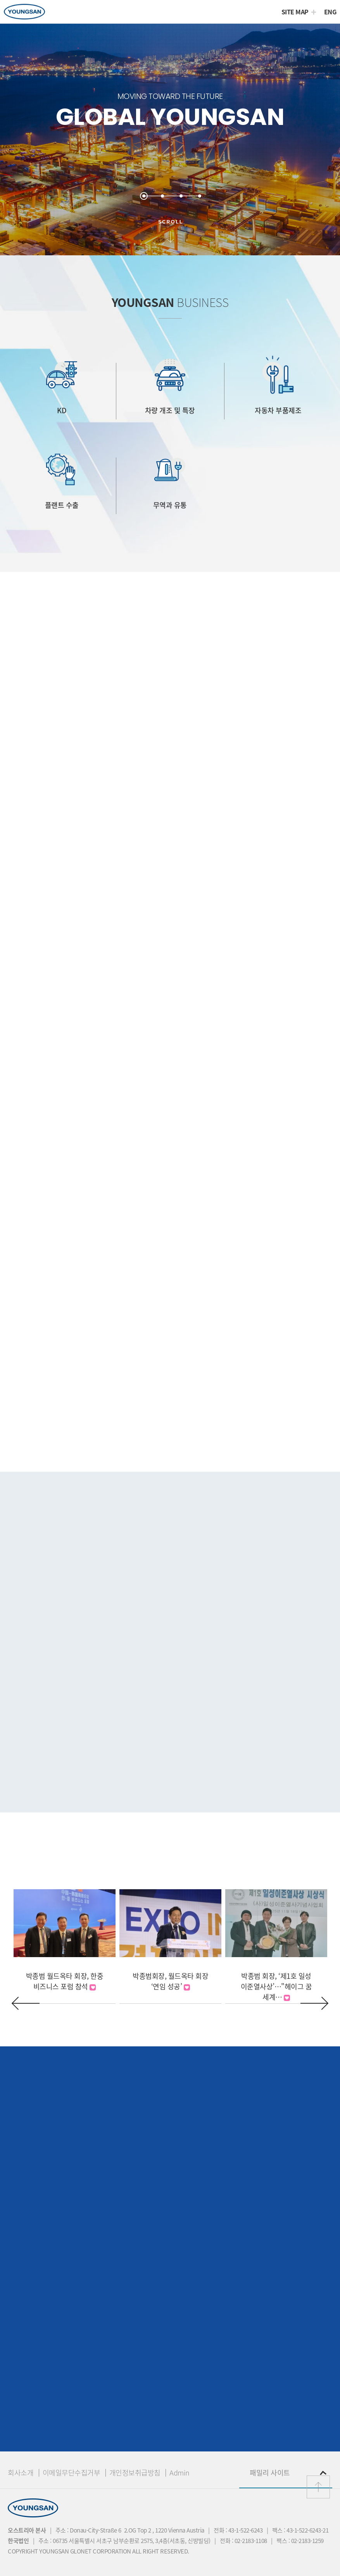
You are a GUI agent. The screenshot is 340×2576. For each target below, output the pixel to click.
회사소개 (20, 2472)
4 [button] (202, 193)
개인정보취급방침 (135, 2472)
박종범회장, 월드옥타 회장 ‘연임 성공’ (170, 1981)
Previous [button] (26, 2003)
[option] (170, 139)
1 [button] (146, 193)
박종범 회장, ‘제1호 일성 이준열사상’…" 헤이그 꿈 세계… (276, 1986)
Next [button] (314, 2003)
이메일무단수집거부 (71, 2472)
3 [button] (183, 193)
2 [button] (165, 193)
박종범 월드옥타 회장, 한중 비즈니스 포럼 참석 (65, 1981)
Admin (179, 2472)
